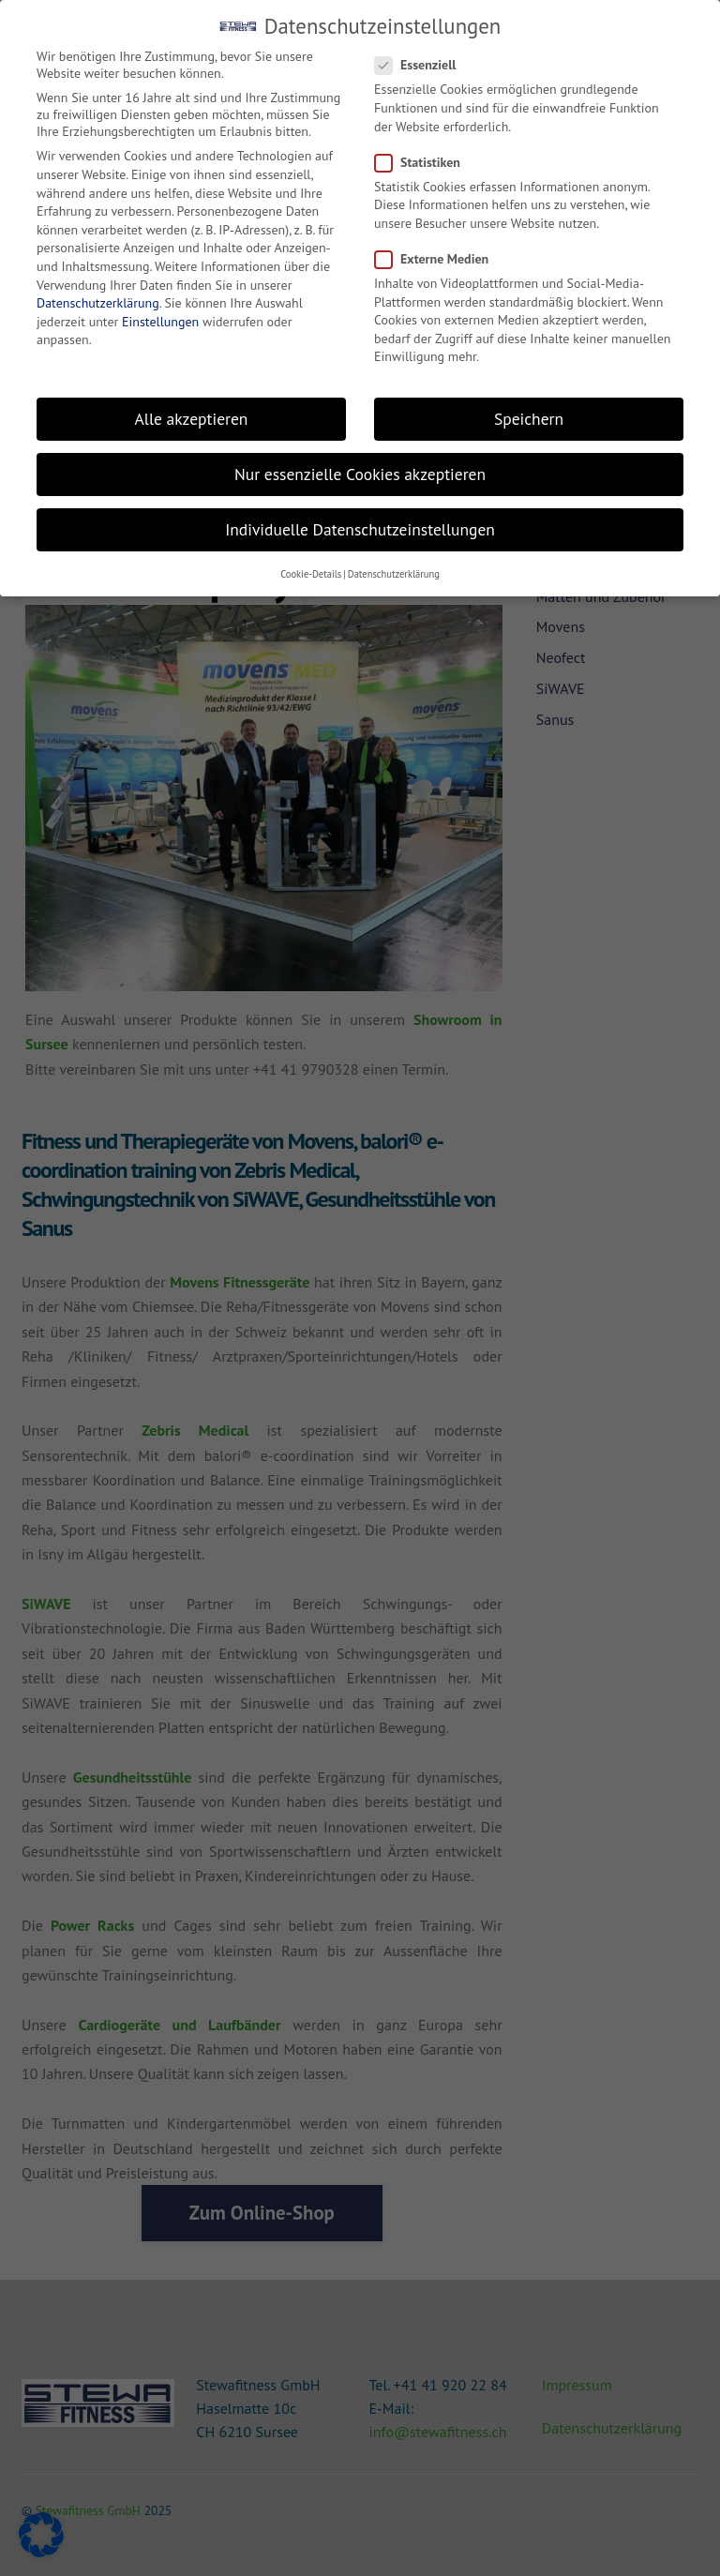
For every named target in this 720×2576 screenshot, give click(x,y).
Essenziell (423, 64)
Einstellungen (160, 321)
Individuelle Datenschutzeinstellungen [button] (360, 529)
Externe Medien (440, 258)
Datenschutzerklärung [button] (394, 573)
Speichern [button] (528, 418)
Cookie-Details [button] (310, 573)
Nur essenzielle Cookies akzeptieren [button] (360, 474)
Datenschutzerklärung (98, 302)
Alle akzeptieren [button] (191, 418)
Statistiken (426, 162)
